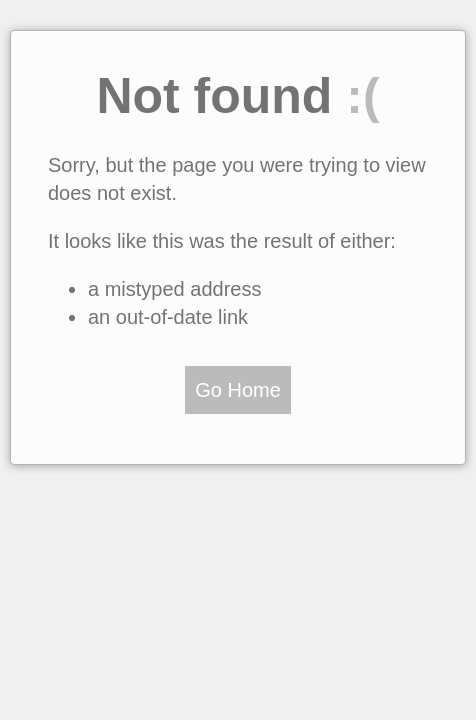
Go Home (238, 390)
